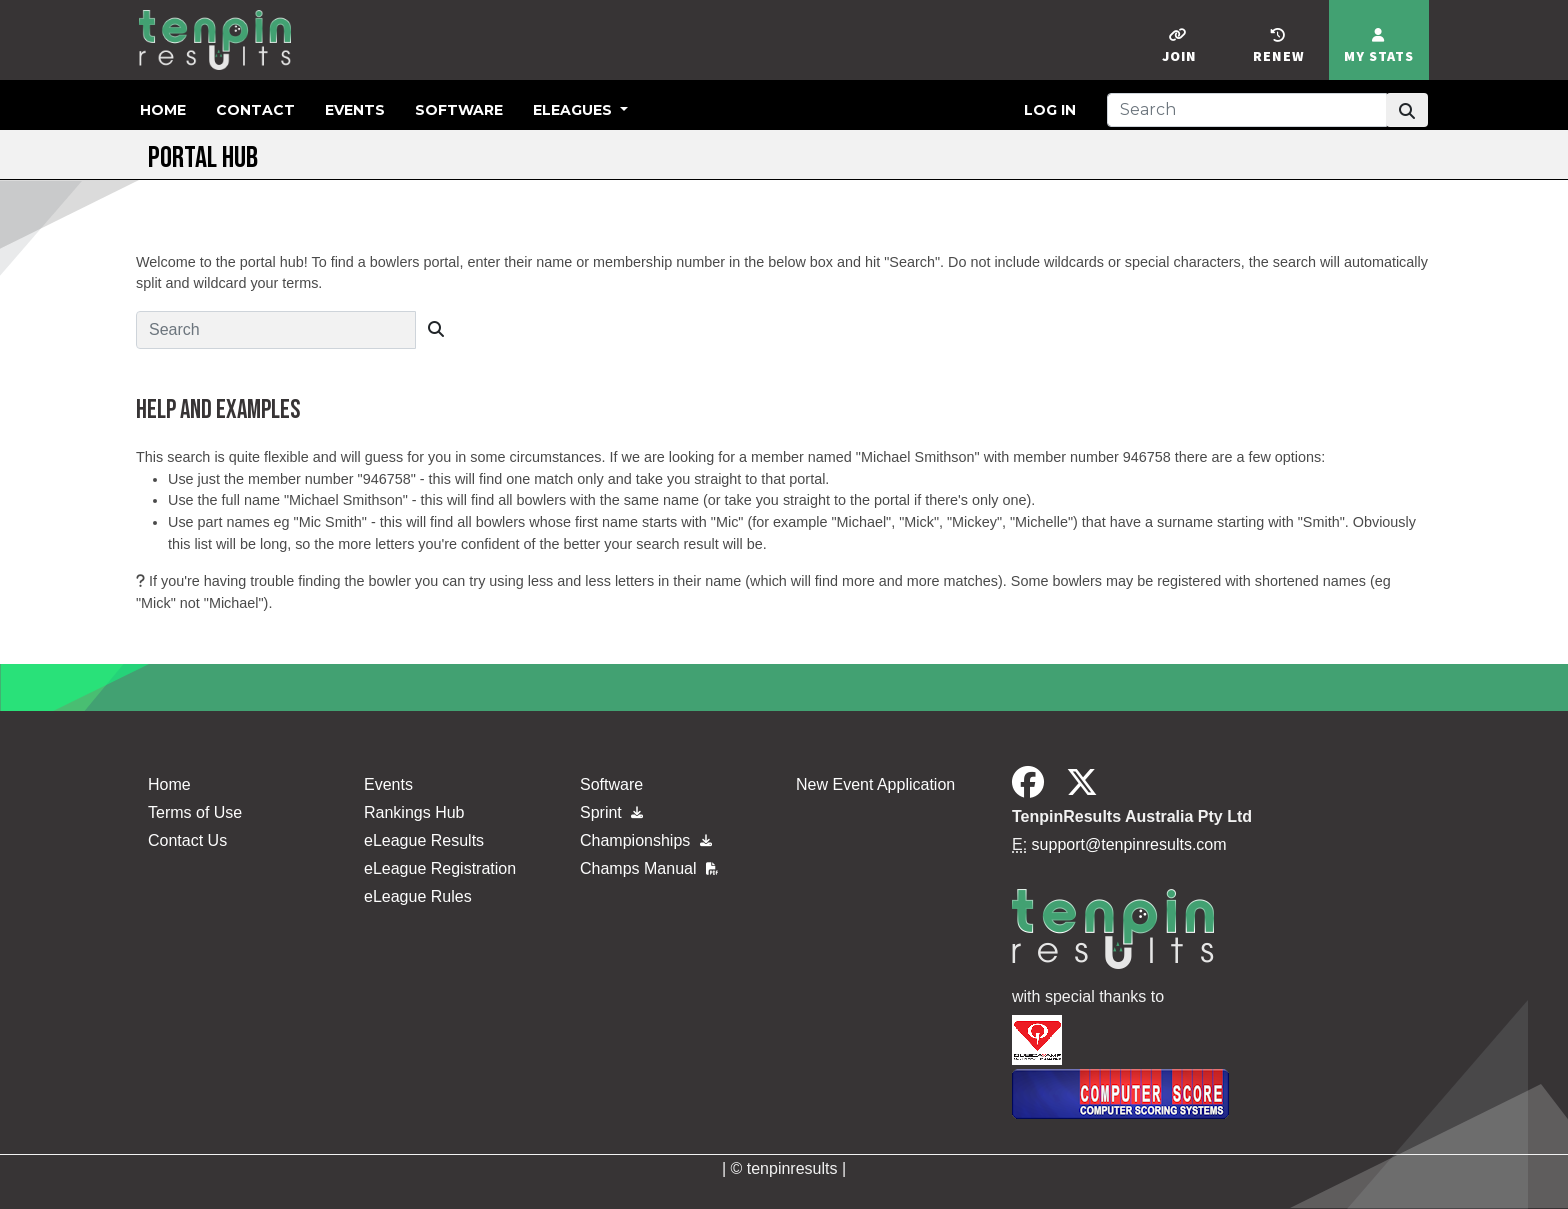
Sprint (611, 812)
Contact (255, 110)
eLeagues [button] (574, 110)
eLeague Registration (440, 868)
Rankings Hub (414, 812)
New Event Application (875, 784)
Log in (1050, 110)
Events (355, 110)
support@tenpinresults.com (1129, 844)
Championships (646, 840)
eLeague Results (424, 840)
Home (163, 110)
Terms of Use (195, 812)
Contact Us (187, 840)
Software (459, 110)
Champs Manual (649, 868)
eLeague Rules (418, 896)
